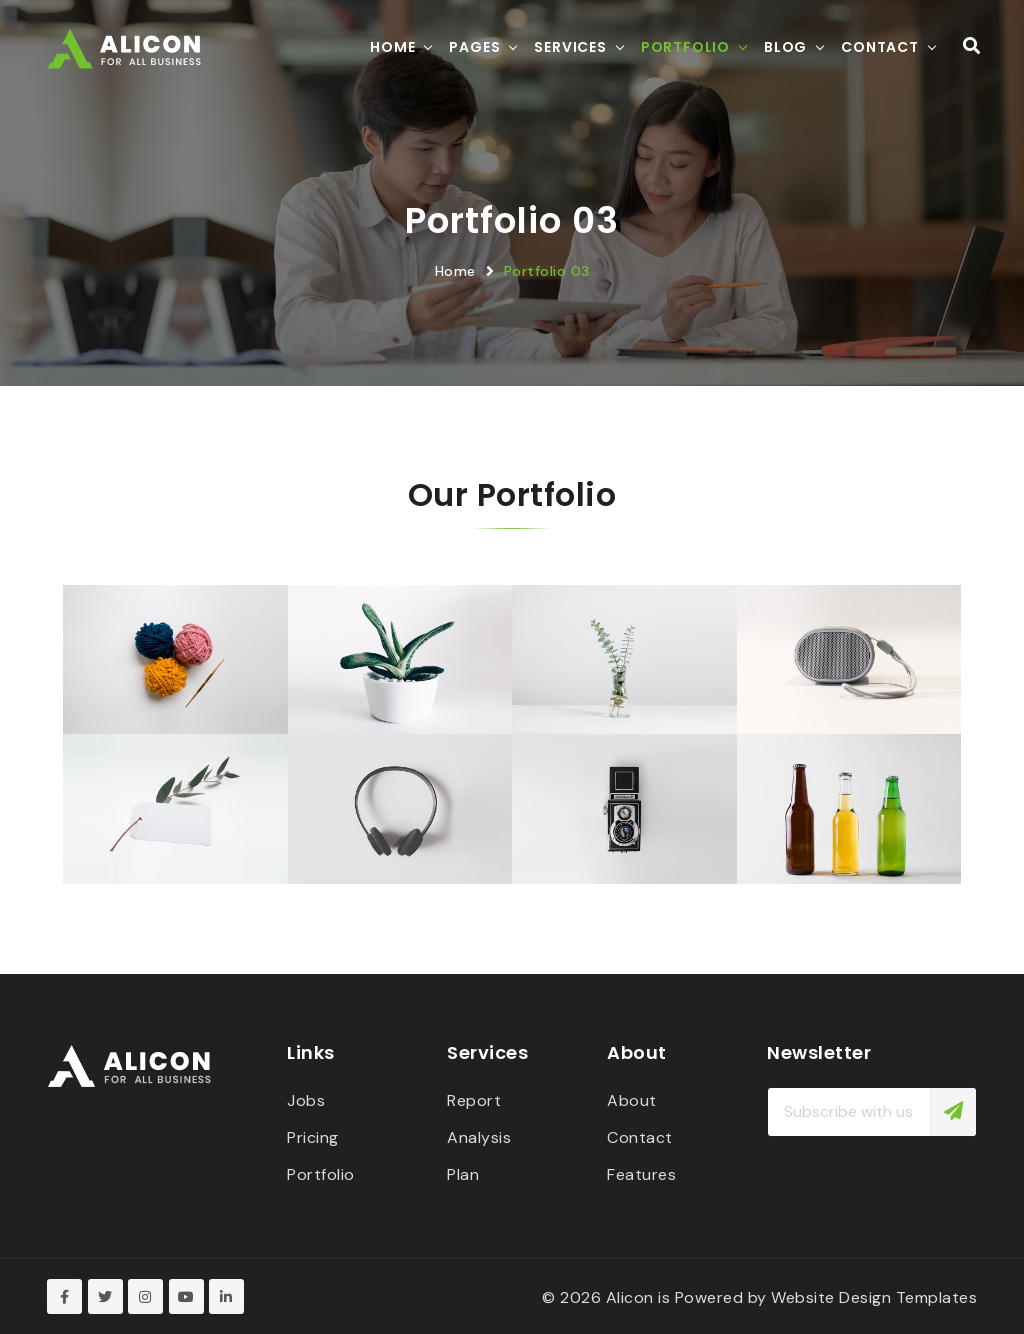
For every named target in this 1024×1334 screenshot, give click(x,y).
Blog (785, 47)
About (632, 1100)
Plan (463, 1174)
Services (570, 47)
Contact (880, 47)
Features (641, 1174)
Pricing (313, 1137)
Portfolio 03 (547, 271)
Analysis (479, 1137)
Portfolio (684, 47)
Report (474, 1100)
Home (392, 47)
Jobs (306, 1100)
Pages (474, 47)
